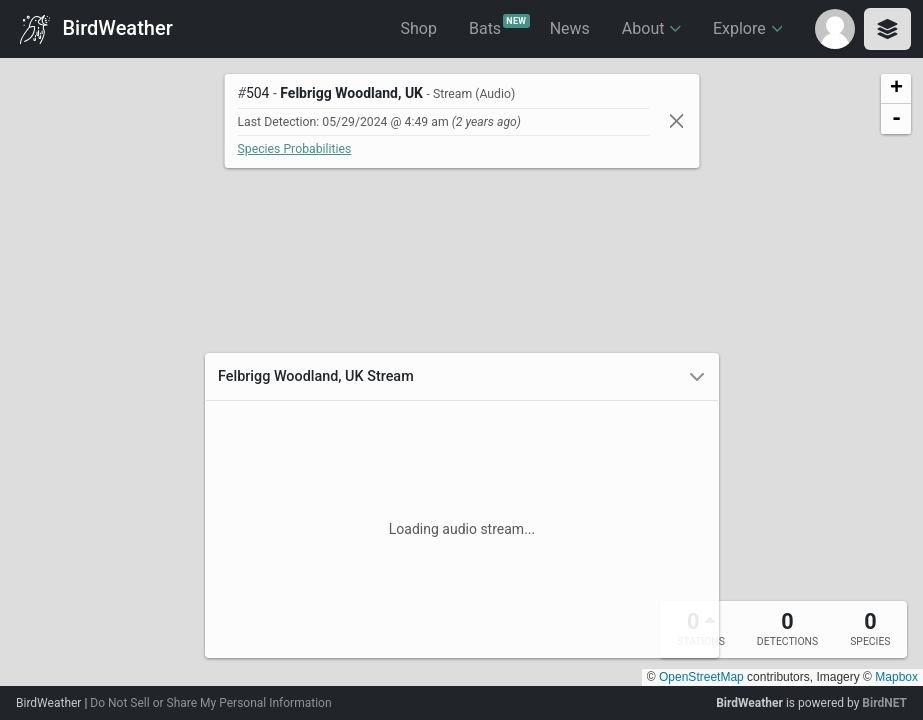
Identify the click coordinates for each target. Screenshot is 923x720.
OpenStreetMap (701, 677)
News (570, 28)
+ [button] (896, 89)
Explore (747, 28)
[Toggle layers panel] (887, 29)
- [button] (896, 119)
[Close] (675, 120)
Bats (499, 26)
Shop (419, 28)
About (651, 28)
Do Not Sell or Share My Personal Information (210, 703)
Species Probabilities (294, 149)
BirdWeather (96, 29)
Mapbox (896, 677)
